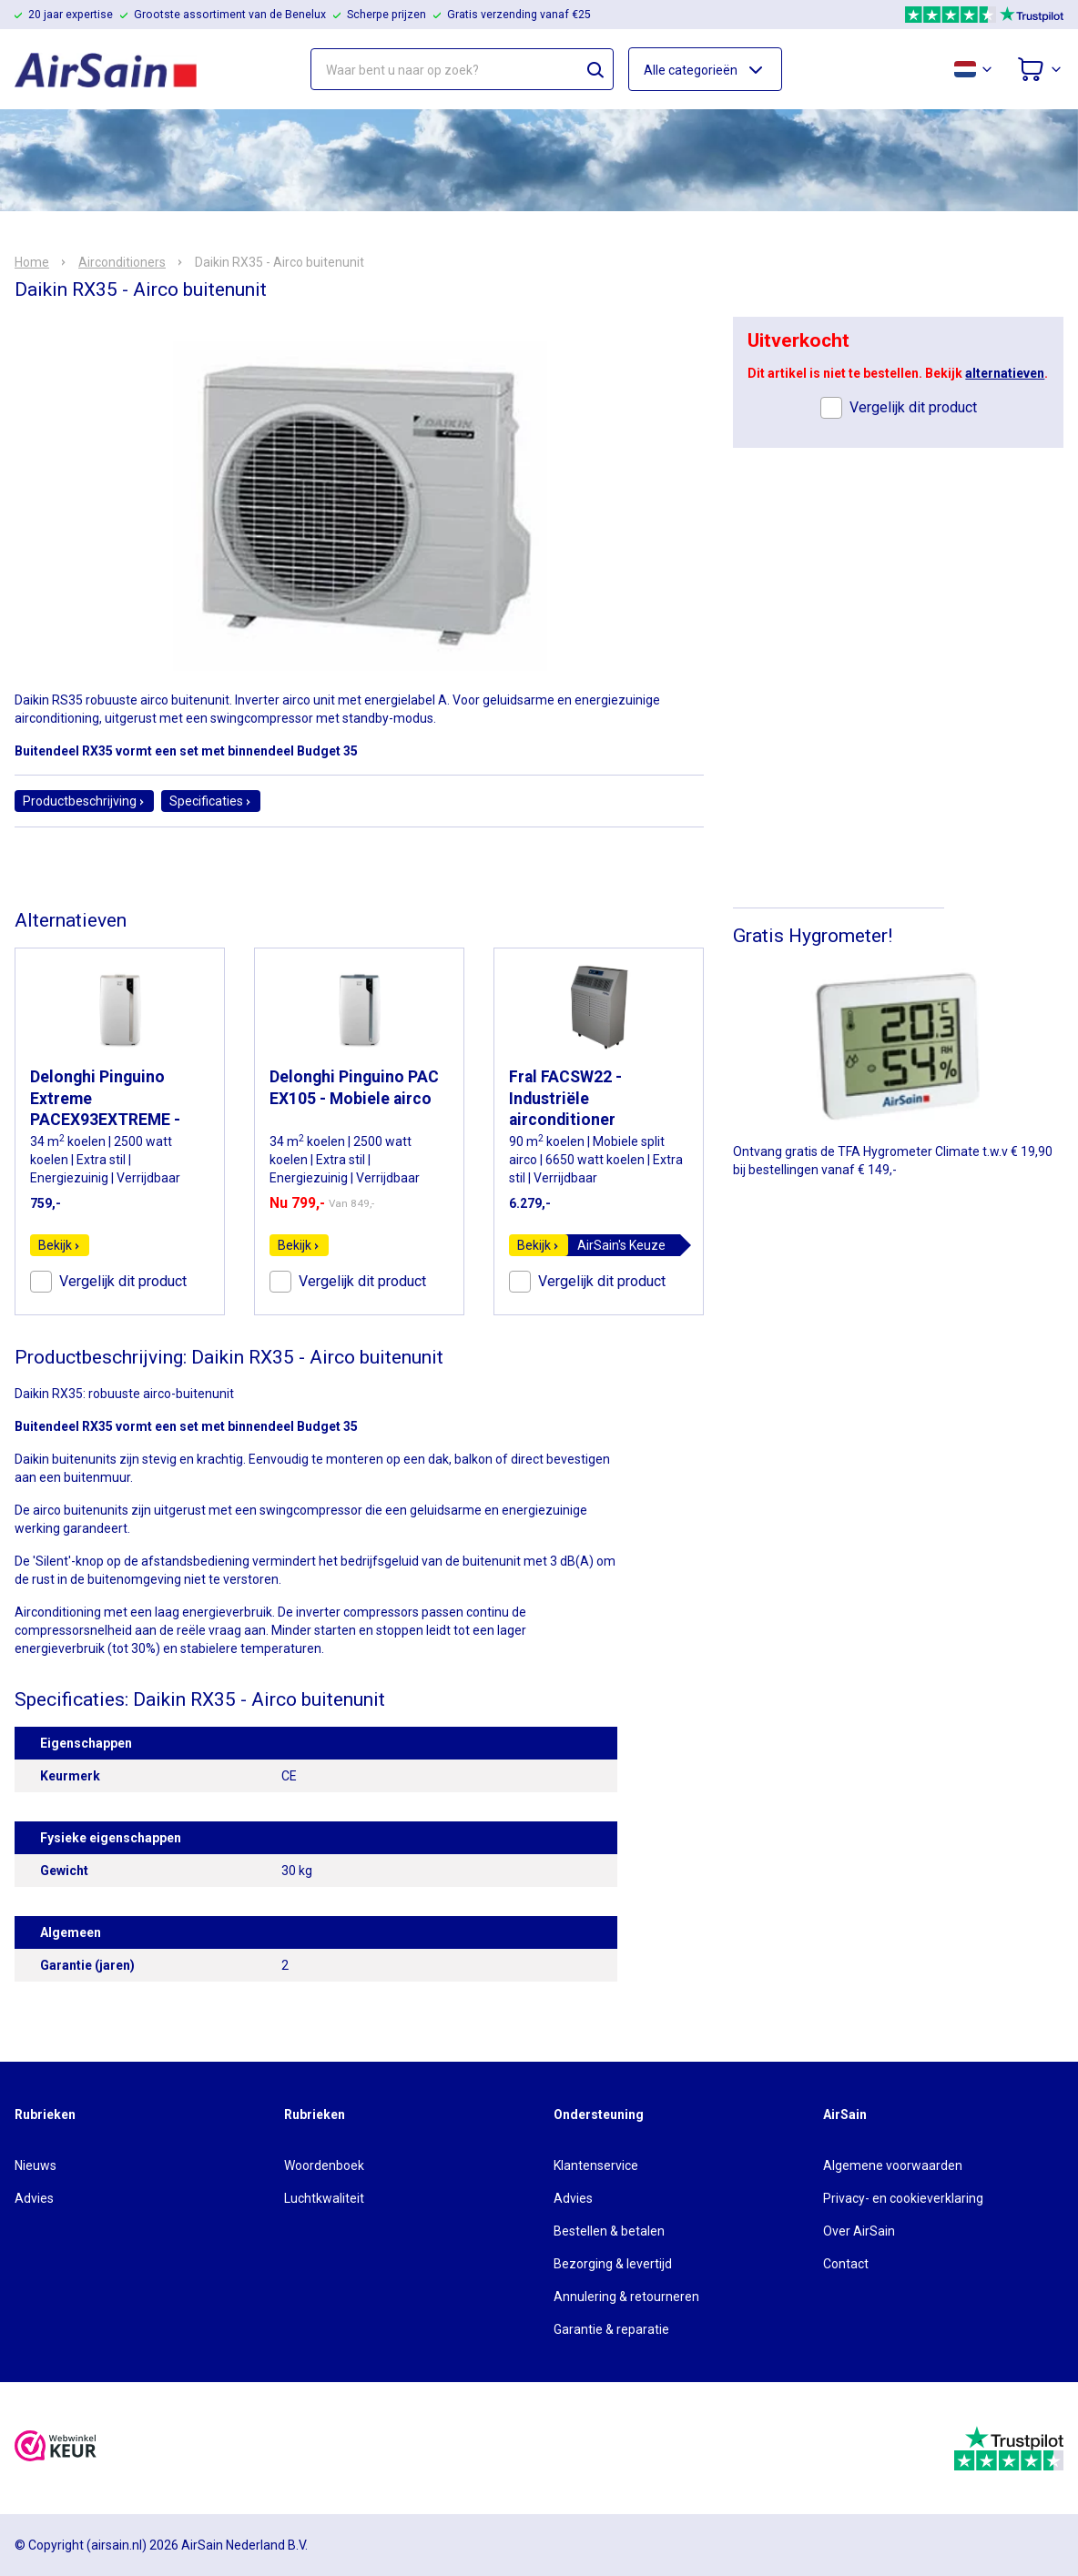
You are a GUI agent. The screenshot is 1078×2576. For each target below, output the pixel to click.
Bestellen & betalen (609, 2231)
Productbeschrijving (84, 801)
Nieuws (35, 2165)
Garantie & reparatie (611, 2329)
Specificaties (210, 801)
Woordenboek (324, 2165)
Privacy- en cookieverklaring (903, 2198)
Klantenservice (596, 2165)
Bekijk (59, 1245)
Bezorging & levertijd (613, 2264)
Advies (34, 2198)
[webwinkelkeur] (56, 2448)
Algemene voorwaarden (892, 2165)
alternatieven (1004, 373)
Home (32, 262)
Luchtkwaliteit (324, 2198)
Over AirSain (859, 2231)
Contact (846, 2264)
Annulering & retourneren (626, 2296)
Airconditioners (122, 262)
